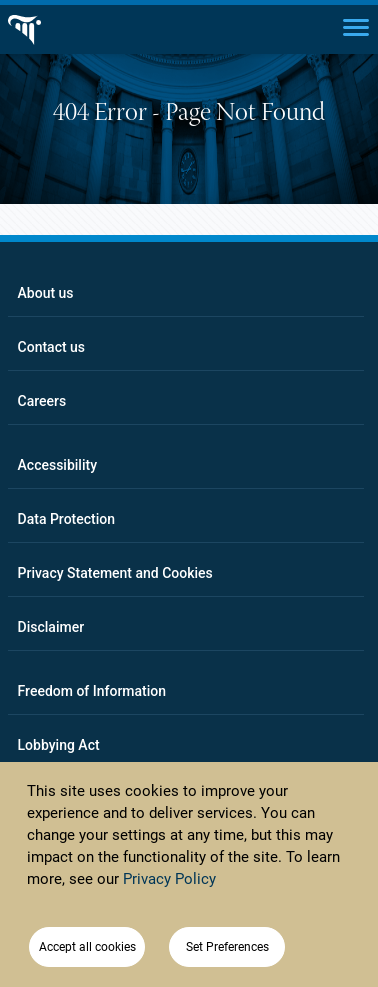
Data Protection (66, 519)
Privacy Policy (169, 879)
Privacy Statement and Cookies (115, 573)
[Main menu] (356, 26)
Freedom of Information (92, 691)
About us (46, 293)
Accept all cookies (87, 948)
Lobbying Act (59, 745)
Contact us (52, 347)
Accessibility (57, 465)
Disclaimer (51, 627)
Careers (42, 401)
